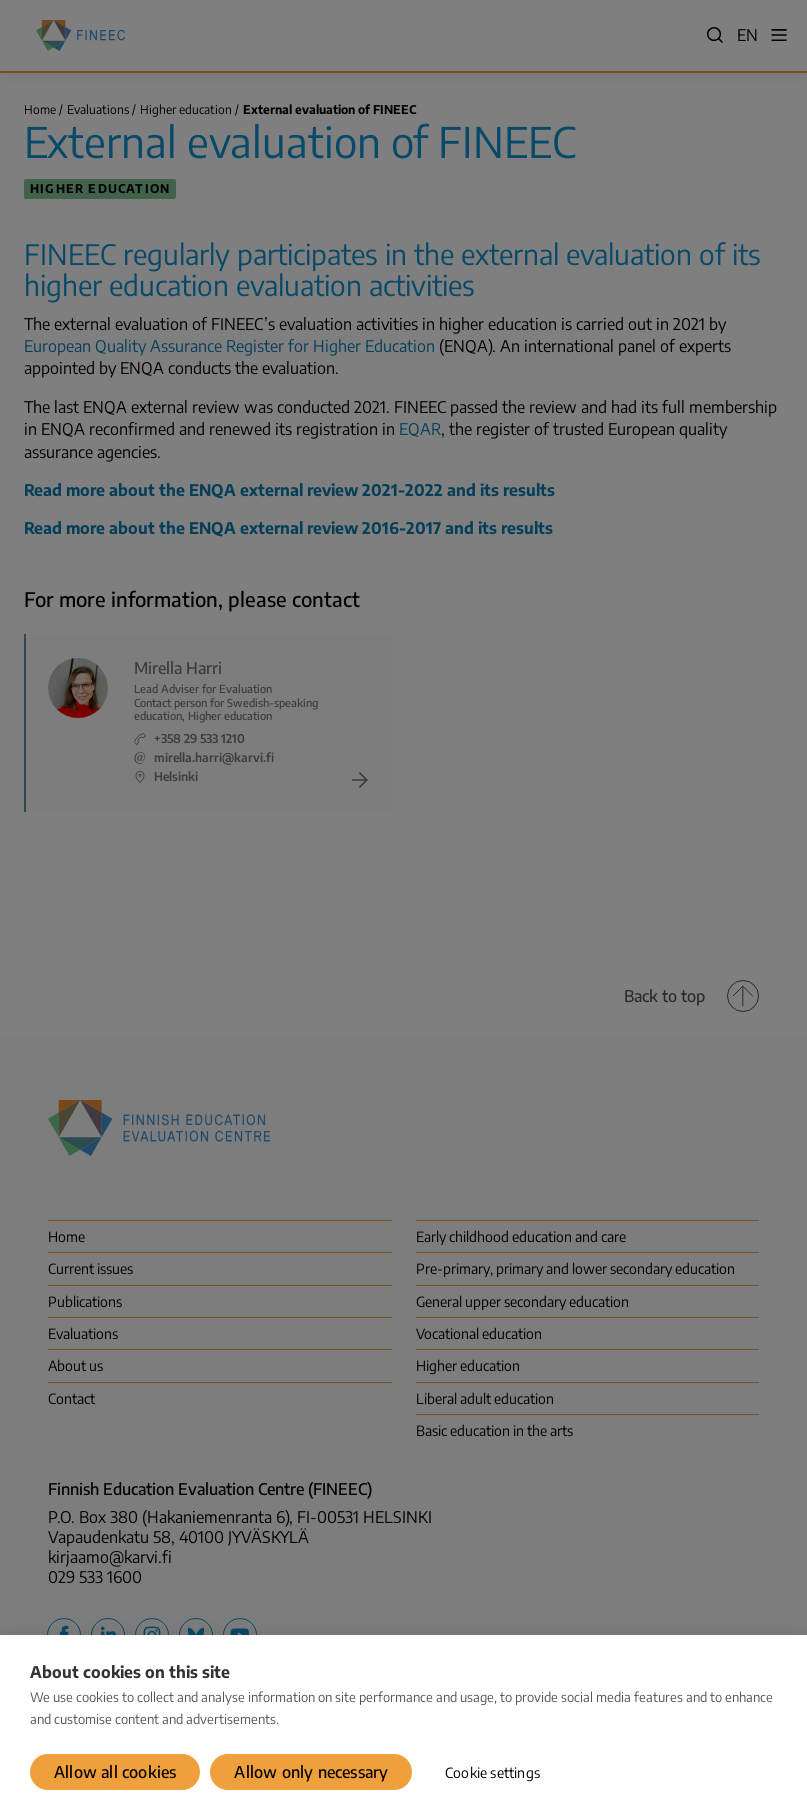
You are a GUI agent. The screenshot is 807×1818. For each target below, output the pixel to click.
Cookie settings (492, 1772)
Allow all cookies (115, 1772)
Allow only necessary (311, 1772)
